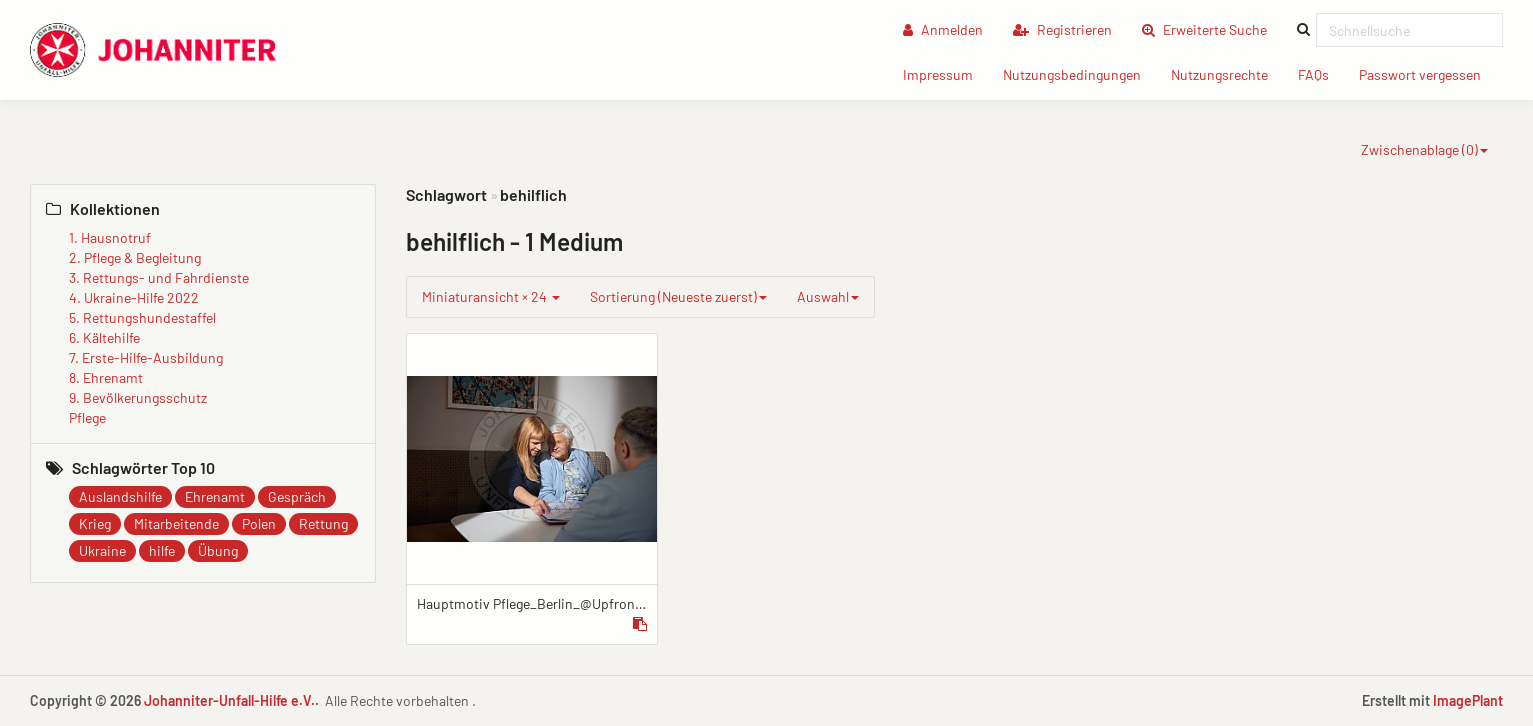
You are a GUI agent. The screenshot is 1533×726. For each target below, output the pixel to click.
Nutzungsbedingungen (1079, 73)
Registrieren (1062, 29)
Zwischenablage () (1424, 149)
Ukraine (102, 550)
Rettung (323, 523)
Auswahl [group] (828, 296)
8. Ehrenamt (106, 377)
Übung (218, 550)
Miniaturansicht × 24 (491, 296)
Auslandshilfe (120, 496)
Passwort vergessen (1427, 73)
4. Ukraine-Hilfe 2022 (134, 297)
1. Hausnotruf (110, 237)
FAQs (1321, 73)
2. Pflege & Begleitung (135, 257)
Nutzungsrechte (1227, 73)
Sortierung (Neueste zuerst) (678, 296)
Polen (259, 523)
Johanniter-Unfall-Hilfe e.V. (229, 700)
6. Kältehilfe (104, 337)
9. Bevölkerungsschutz (138, 397)
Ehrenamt (215, 496)
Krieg (95, 523)
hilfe (162, 550)
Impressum (945, 73)
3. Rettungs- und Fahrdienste (159, 277)
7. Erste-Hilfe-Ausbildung (146, 357)
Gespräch (297, 496)
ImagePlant (1468, 700)
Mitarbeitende (176, 523)
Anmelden (943, 29)
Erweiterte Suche (1212, 28)
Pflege (87, 417)
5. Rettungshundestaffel (142, 317)
